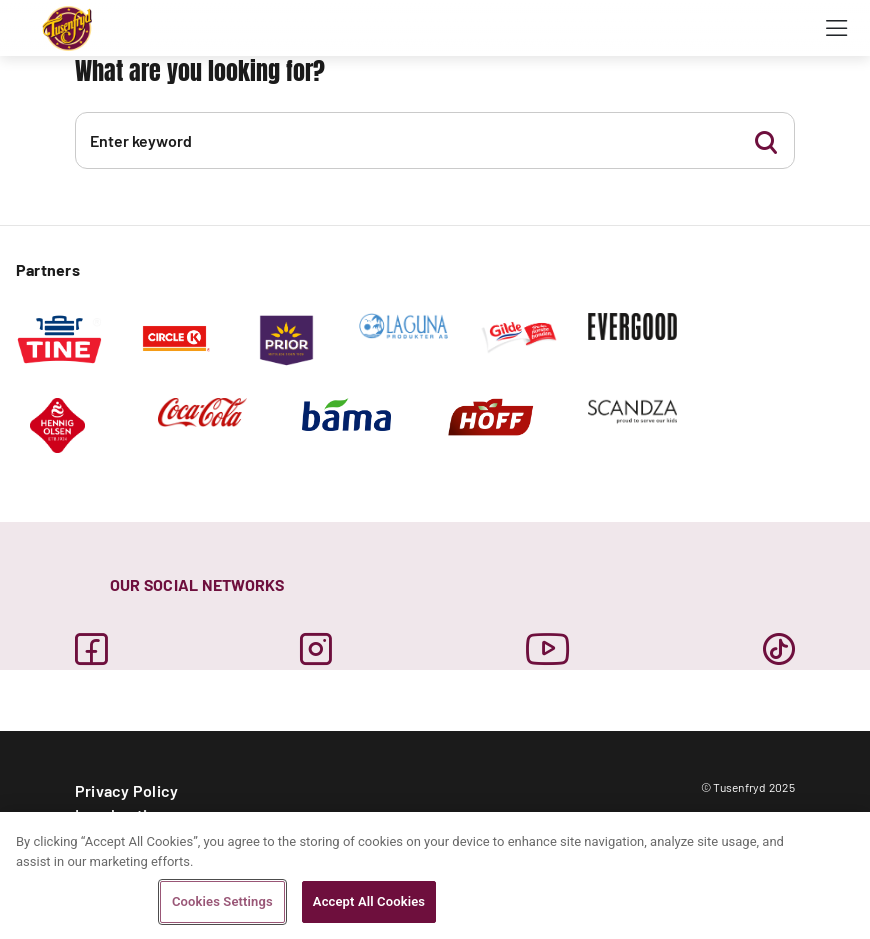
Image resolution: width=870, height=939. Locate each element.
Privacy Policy (126, 790)
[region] (435, 875)
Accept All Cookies (369, 901)
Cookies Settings (222, 901)
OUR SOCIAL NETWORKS (197, 584)
